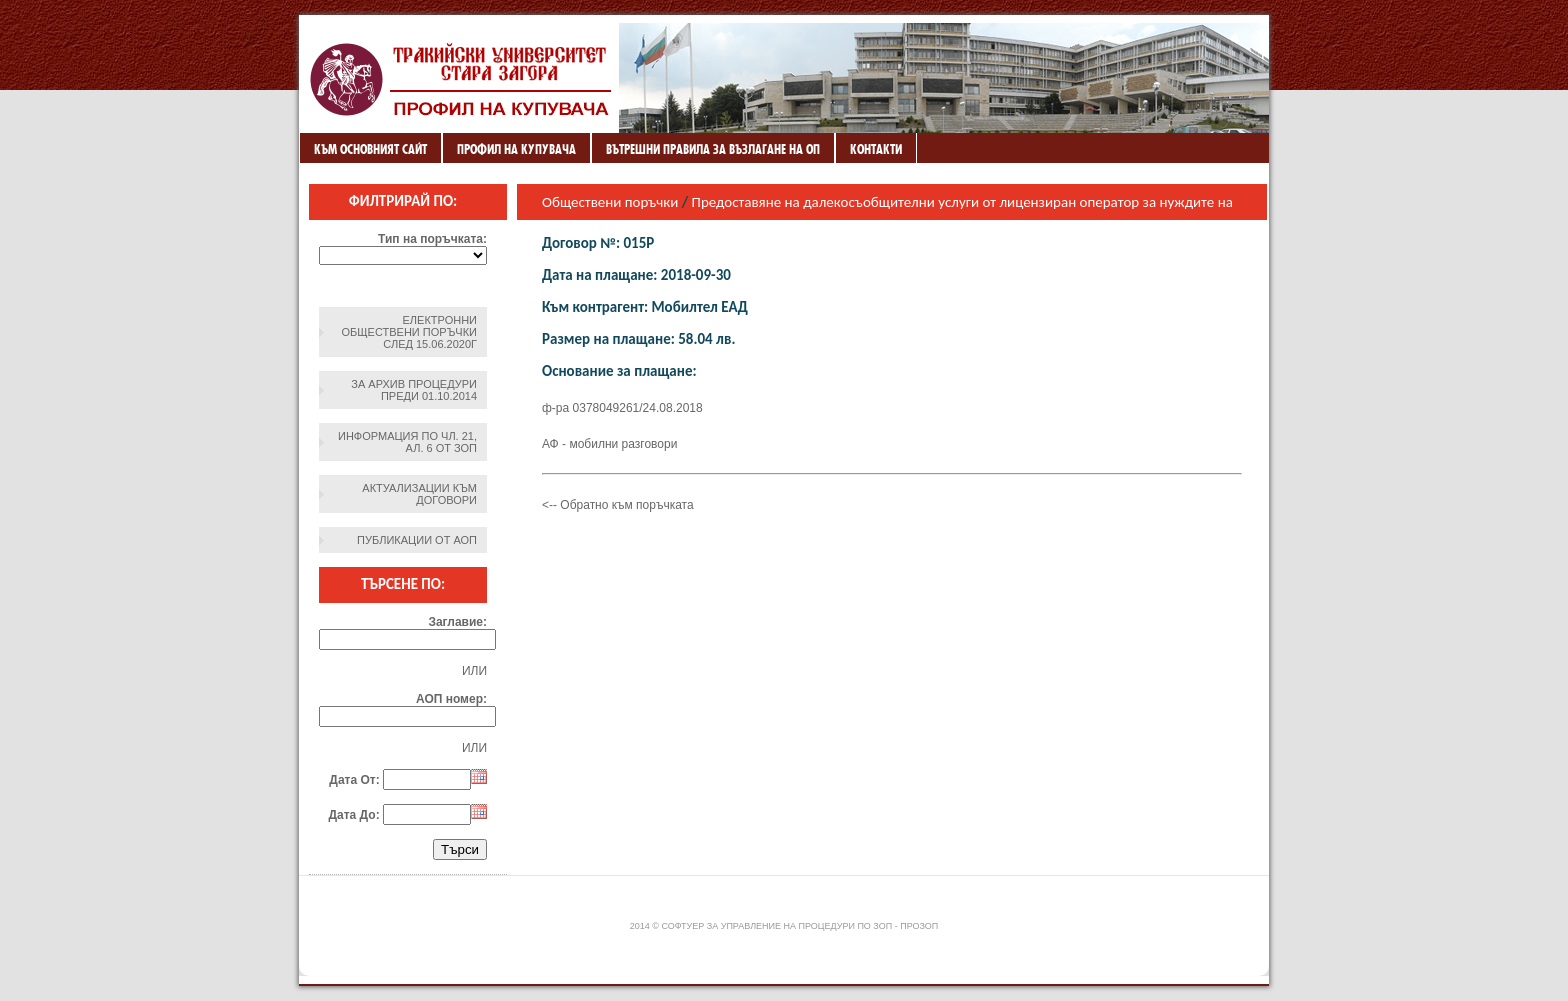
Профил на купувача (516, 149)
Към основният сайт (370, 149)
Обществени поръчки (610, 202)
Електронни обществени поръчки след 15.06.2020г (409, 332)
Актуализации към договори (419, 494)
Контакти (876, 149)
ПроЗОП (919, 926)
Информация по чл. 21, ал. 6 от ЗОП (407, 442)
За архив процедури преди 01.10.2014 (414, 390)
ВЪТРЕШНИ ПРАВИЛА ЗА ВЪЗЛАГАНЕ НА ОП (713, 149)
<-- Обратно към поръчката (618, 505)
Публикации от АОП (417, 540)
